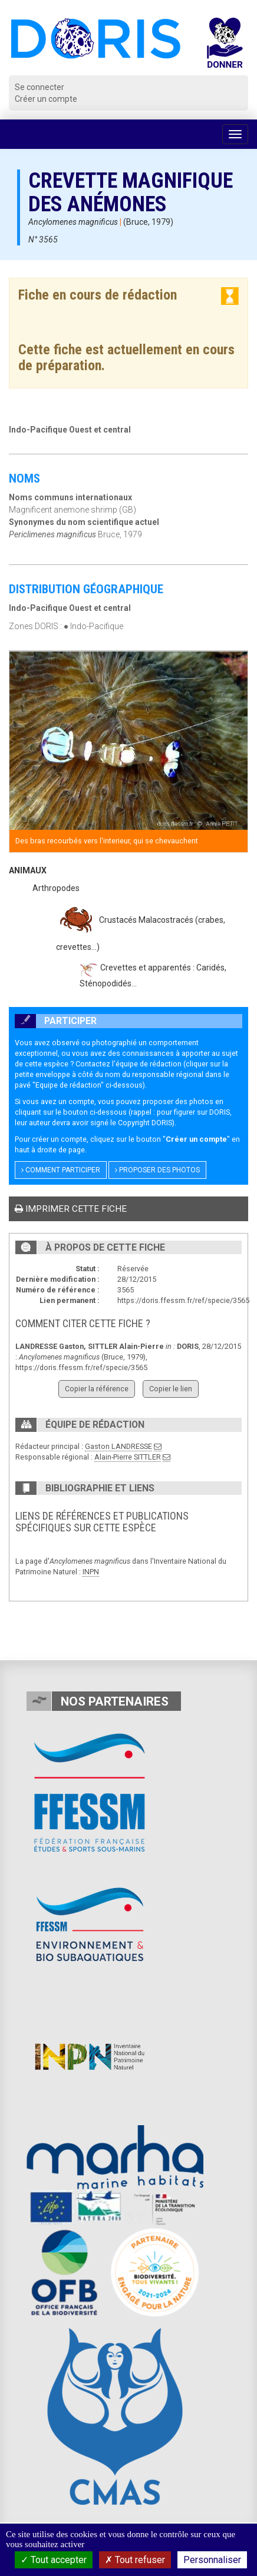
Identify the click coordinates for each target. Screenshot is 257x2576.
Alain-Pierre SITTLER (127, 1456)
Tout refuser (135, 2559)
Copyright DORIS (145, 1122)
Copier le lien (170, 1388)
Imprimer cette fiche (71, 1209)
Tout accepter (54, 2559)
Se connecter (39, 87)
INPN (91, 1571)
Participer (56, 1021)
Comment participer (60, 1170)
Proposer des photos (157, 1170)
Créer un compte (46, 99)
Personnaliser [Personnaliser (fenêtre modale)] (212, 2559)
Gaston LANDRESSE (118, 1446)
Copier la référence (96, 1388)
